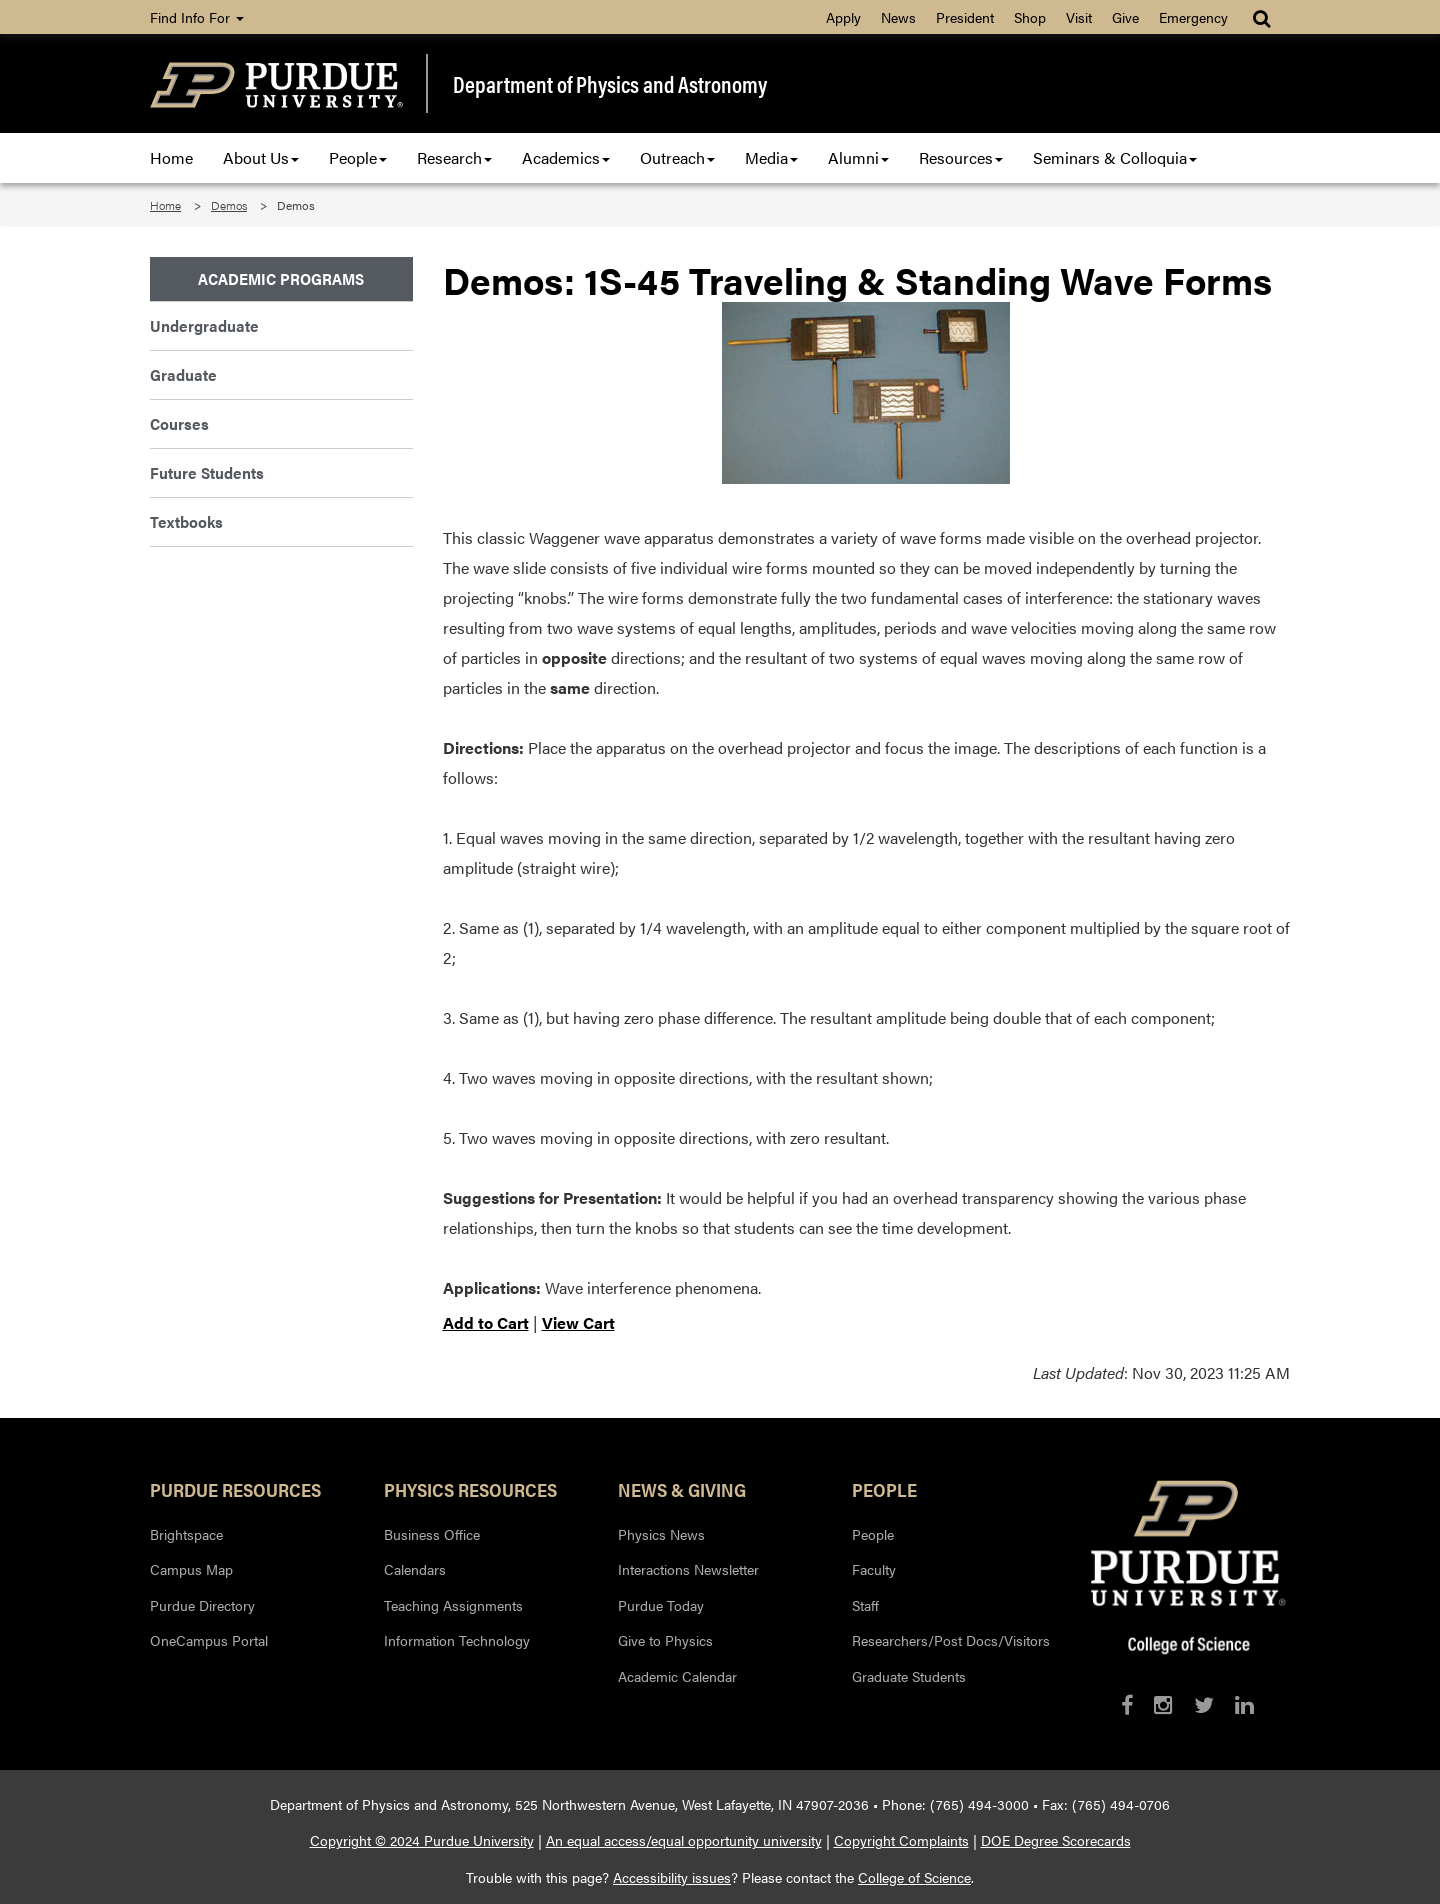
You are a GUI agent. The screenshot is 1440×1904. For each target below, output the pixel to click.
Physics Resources (470, 1489)
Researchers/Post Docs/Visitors (951, 1640)
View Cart (578, 1322)
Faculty (874, 1569)
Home (171, 157)
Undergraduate (204, 325)
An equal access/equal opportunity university (684, 1840)
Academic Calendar (677, 1676)
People (358, 157)
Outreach (677, 157)
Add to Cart (486, 1322)
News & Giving (682, 1489)
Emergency (1193, 17)
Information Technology (457, 1640)
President (965, 17)
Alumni (858, 157)
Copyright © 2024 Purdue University (422, 1840)
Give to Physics (665, 1640)
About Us (261, 157)
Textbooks (186, 521)
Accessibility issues (672, 1877)
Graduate (183, 374)
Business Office (432, 1534)
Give (1125, 17)
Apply (843, 17)
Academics (566, 157)
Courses (179, 423)
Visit (1079, 17)
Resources (961, 157)
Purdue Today (661, 1605)
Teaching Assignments (453, 1605)
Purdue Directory (202, 1605)
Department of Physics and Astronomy (610, 84)
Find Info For (197, 17)
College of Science (914, 1877)
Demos (229, 205)
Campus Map (191, 1569)
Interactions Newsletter (688, 1569)
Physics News (661, 1534)
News (898, 17)
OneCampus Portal (209, 1640)
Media (771, 157)
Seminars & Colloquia (1115, 157)
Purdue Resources (235, 1489)
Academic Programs (281, 278)
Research (454, 157)
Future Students (207, 472)
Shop (1030, 17)
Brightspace (186, 1534)
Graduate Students (909, 1676)
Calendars (415, 1569)
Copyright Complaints (901, 1840)
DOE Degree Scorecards (1056, 1840)
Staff (865, 1605)
